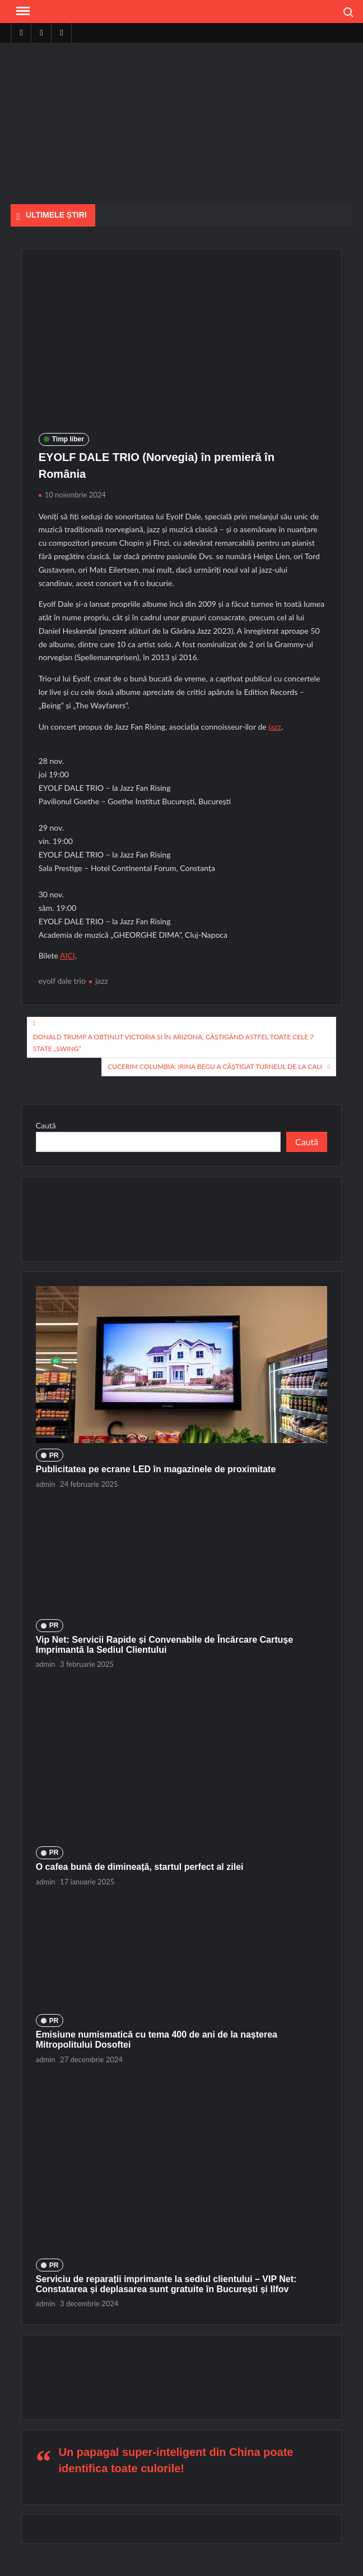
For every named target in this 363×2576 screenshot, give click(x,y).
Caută (46, 1125)
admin (45, 1484)
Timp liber (68, 439)
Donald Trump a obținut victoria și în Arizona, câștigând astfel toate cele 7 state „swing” (173, 1042)
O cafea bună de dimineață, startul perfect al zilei (140, 1867)
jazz (274, 726)
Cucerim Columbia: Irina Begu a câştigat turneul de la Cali (215, 1066)
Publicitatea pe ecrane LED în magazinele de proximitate (156, 1469)
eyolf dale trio (62, 980)
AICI (67, 955)
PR (54, 1455)
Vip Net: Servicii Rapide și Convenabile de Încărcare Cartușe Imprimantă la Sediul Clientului (164, 1645)
